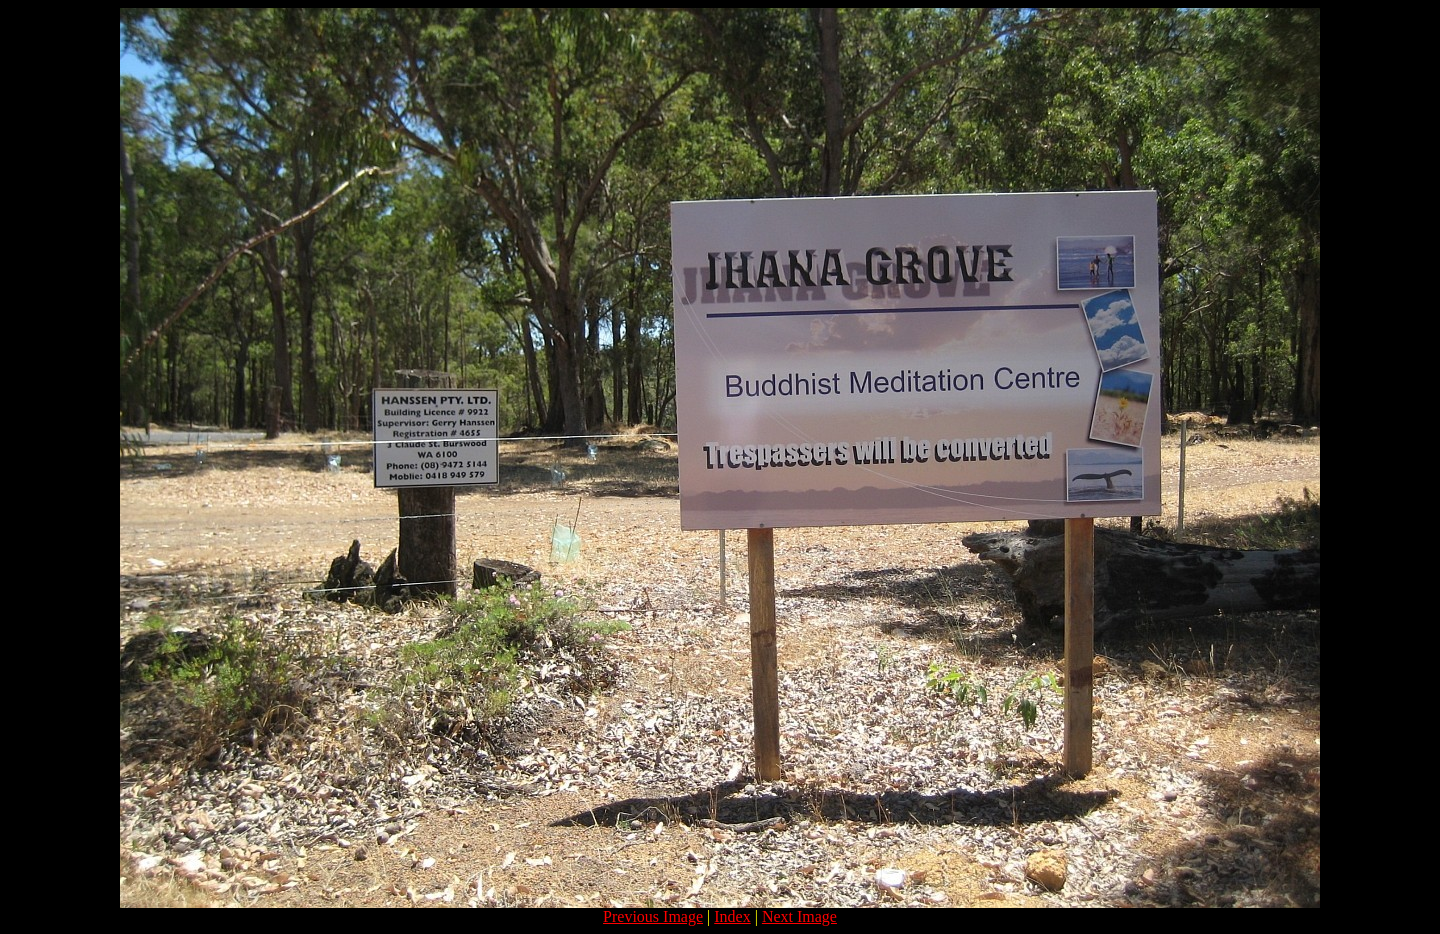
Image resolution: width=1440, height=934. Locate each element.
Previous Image (653, 916)
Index (732, 916)
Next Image (799, 916)
